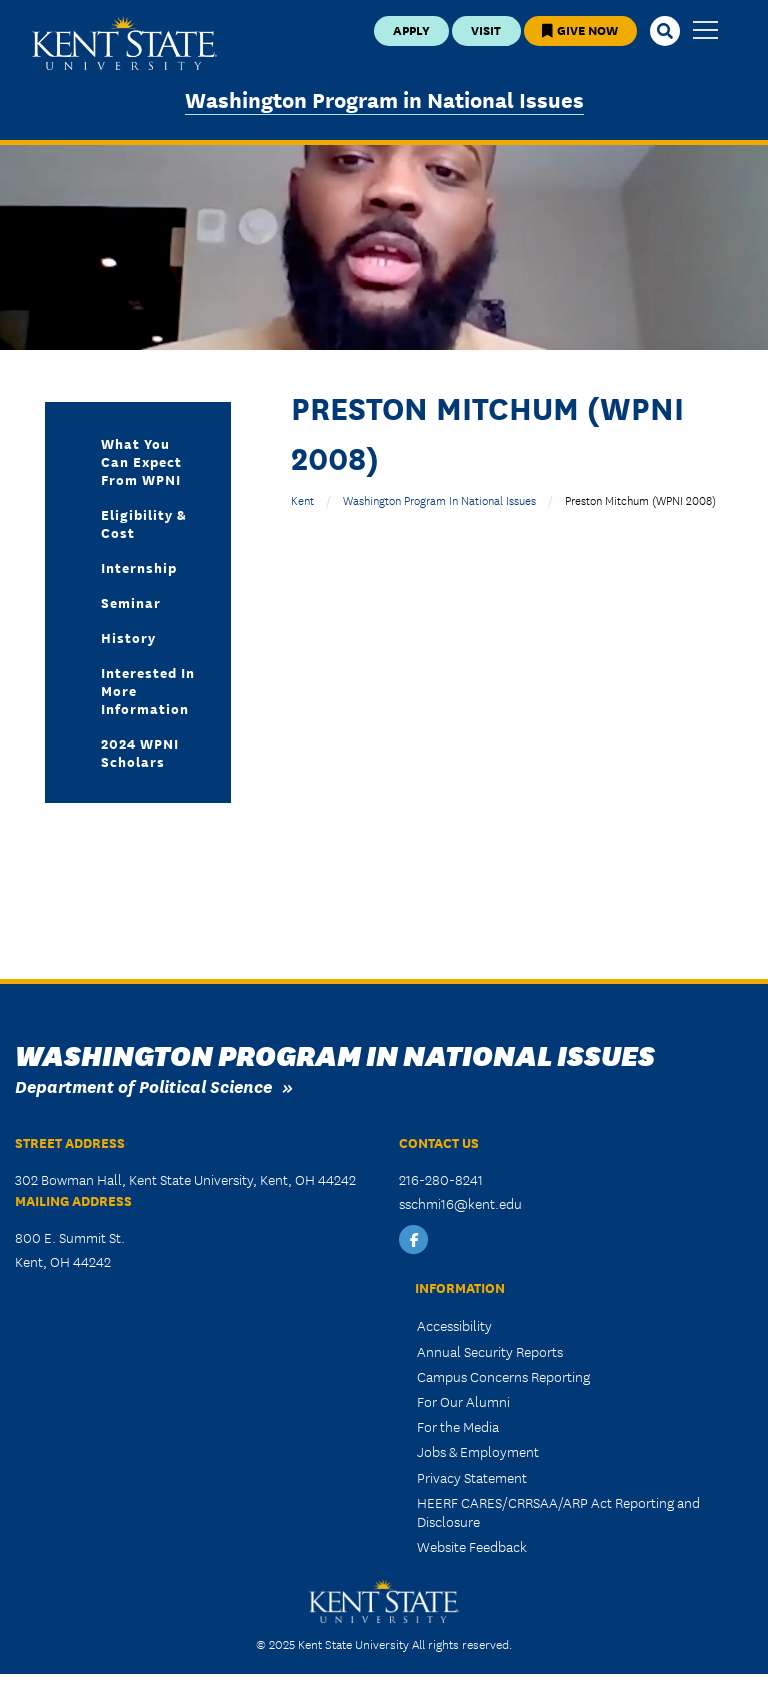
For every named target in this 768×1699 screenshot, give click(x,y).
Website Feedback (472, 1546)
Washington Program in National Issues (384, 98)
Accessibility (454, 1325)
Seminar (131, 602)
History (128, 637)
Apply (411, 29)
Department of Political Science (143, 1085)
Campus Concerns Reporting (503, 1376)
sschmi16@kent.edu (460, 1203)
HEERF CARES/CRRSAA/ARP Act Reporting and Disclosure (558, 1511)
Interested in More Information (148, 690)
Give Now (580, 29)
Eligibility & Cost (144, 523)
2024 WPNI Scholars (140, 752)
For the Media (458, 1426)
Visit (486, 29)
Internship (139, 567)
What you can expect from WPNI (141, 461)
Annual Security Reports (490, 1351)
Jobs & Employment (478, 1451)
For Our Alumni (463, 1401)
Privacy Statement (472, 1477)
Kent (302, 499)
